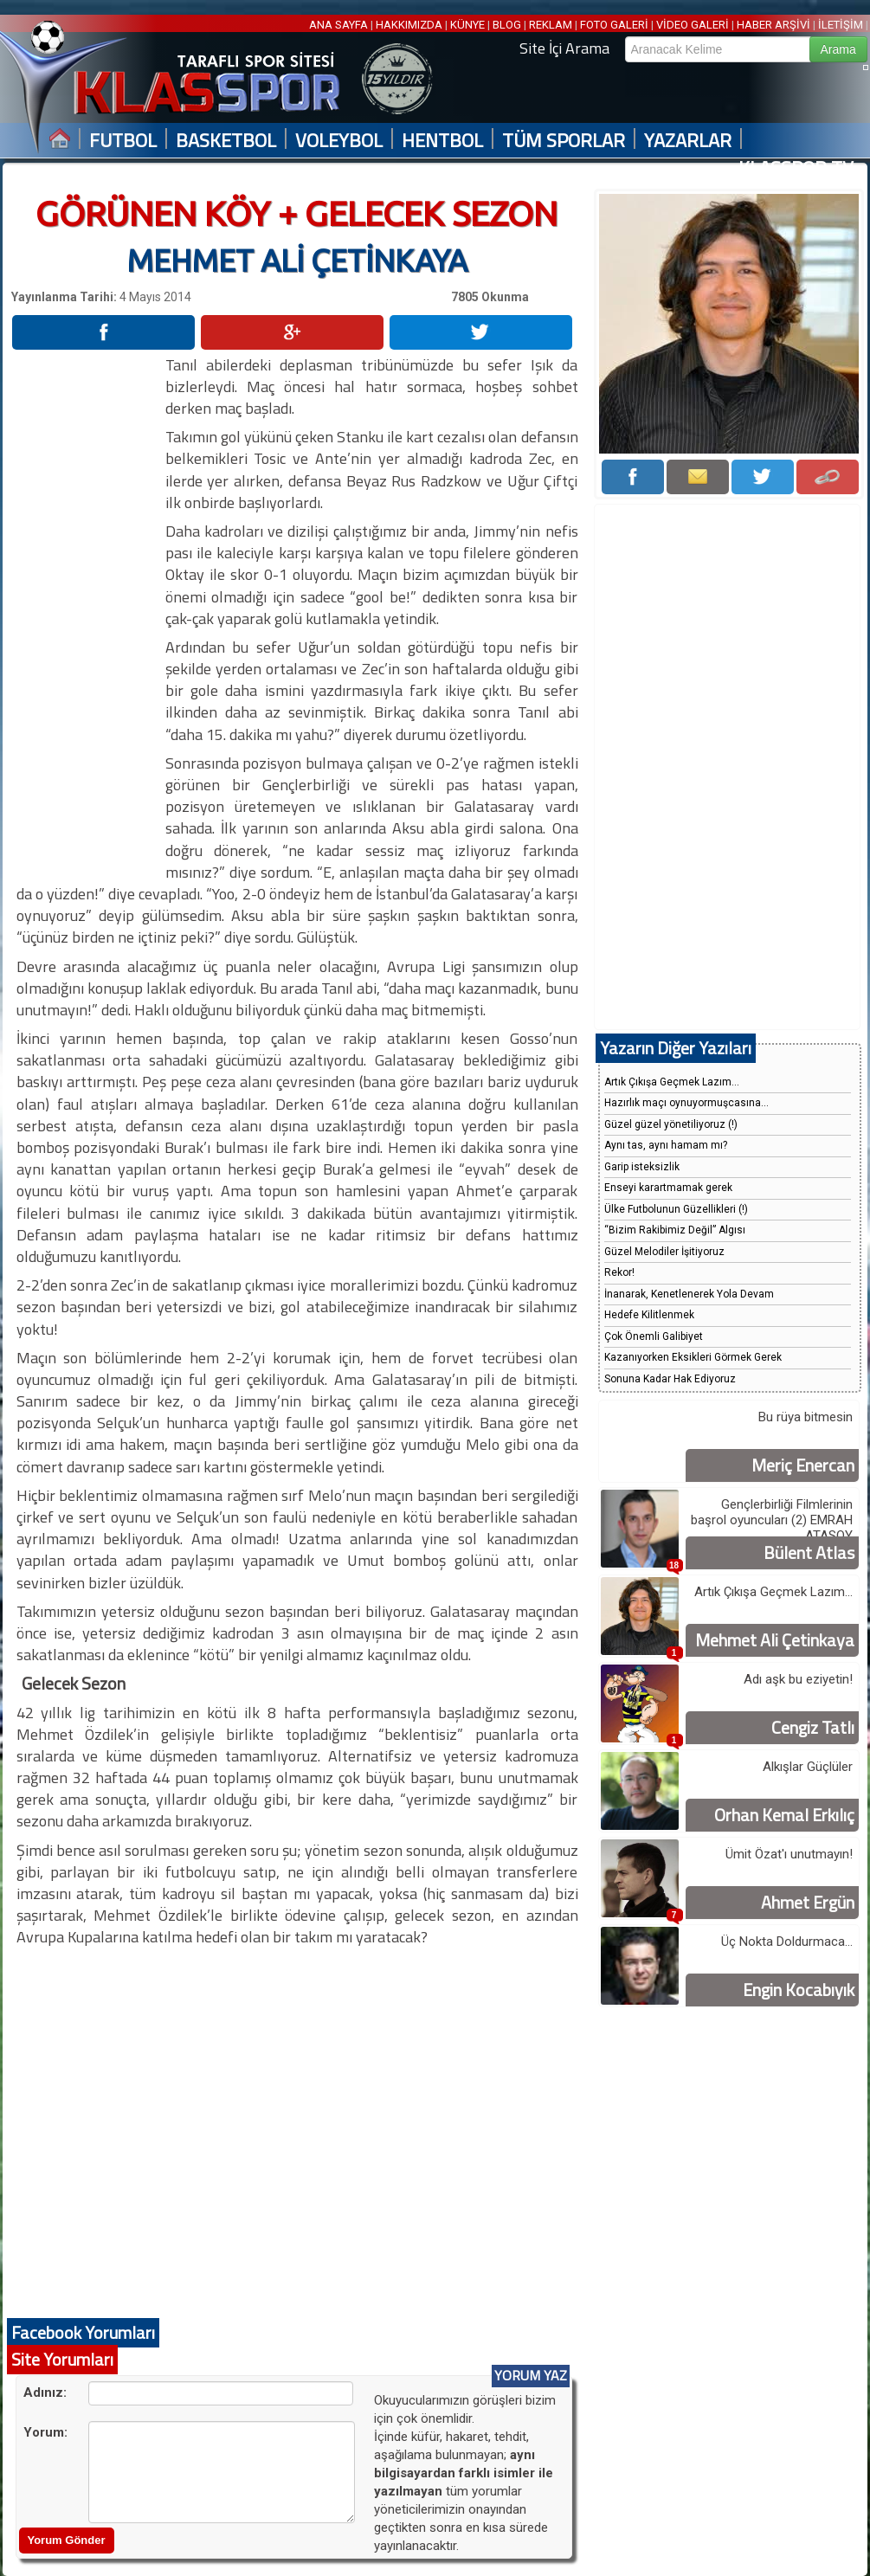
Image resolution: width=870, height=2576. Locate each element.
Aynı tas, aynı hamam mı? (665, 1145)
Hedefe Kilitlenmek (649, 1315)
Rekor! (619, 1272)
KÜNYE (467, 24)
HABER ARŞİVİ (773, 24)
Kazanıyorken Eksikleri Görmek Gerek (693, 1357)
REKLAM (550, 24)
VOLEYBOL (339, 140)
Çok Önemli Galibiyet (653, 1336)
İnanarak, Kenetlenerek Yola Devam (689, 1294)
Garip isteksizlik (642, 1167)
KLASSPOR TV (796, 168)
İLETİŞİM (840, 24)
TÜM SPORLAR (563, 140)
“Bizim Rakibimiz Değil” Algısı (674, 1230)
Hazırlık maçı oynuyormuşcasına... (686, 1103)
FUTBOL (123, 140)
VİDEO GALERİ (692, 24)
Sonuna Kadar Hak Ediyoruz (670, 1379)
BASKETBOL (226, 140)
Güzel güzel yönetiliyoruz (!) (671, 1124)
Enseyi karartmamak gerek (668, 1188)
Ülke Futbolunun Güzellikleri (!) (676, 1209)
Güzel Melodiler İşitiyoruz (664, 1252)
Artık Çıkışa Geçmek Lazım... (671, 1082)
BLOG (507, 24)
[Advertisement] (87, 613)
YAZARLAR (687, 140)
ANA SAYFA (340, 24)
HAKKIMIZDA (409, 24)
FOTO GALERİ (614, 24)
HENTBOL (442, 140)
